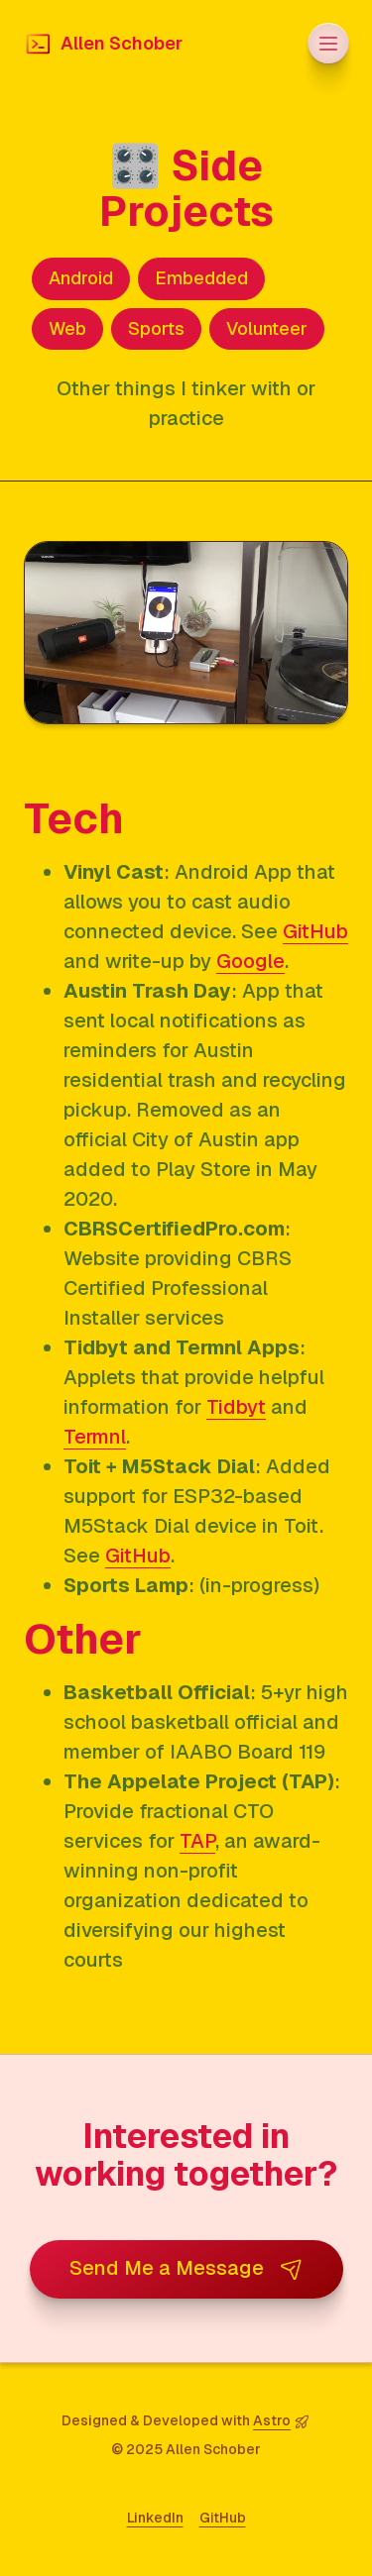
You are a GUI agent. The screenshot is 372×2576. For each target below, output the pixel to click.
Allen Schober (103, 44)
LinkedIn (155, 2517)
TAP (197, 1841)
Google (250, 961)
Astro (272, 2420)
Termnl (94, 1436)
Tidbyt (236, 1407)
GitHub (315, 931)
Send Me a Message (186, 2268)
